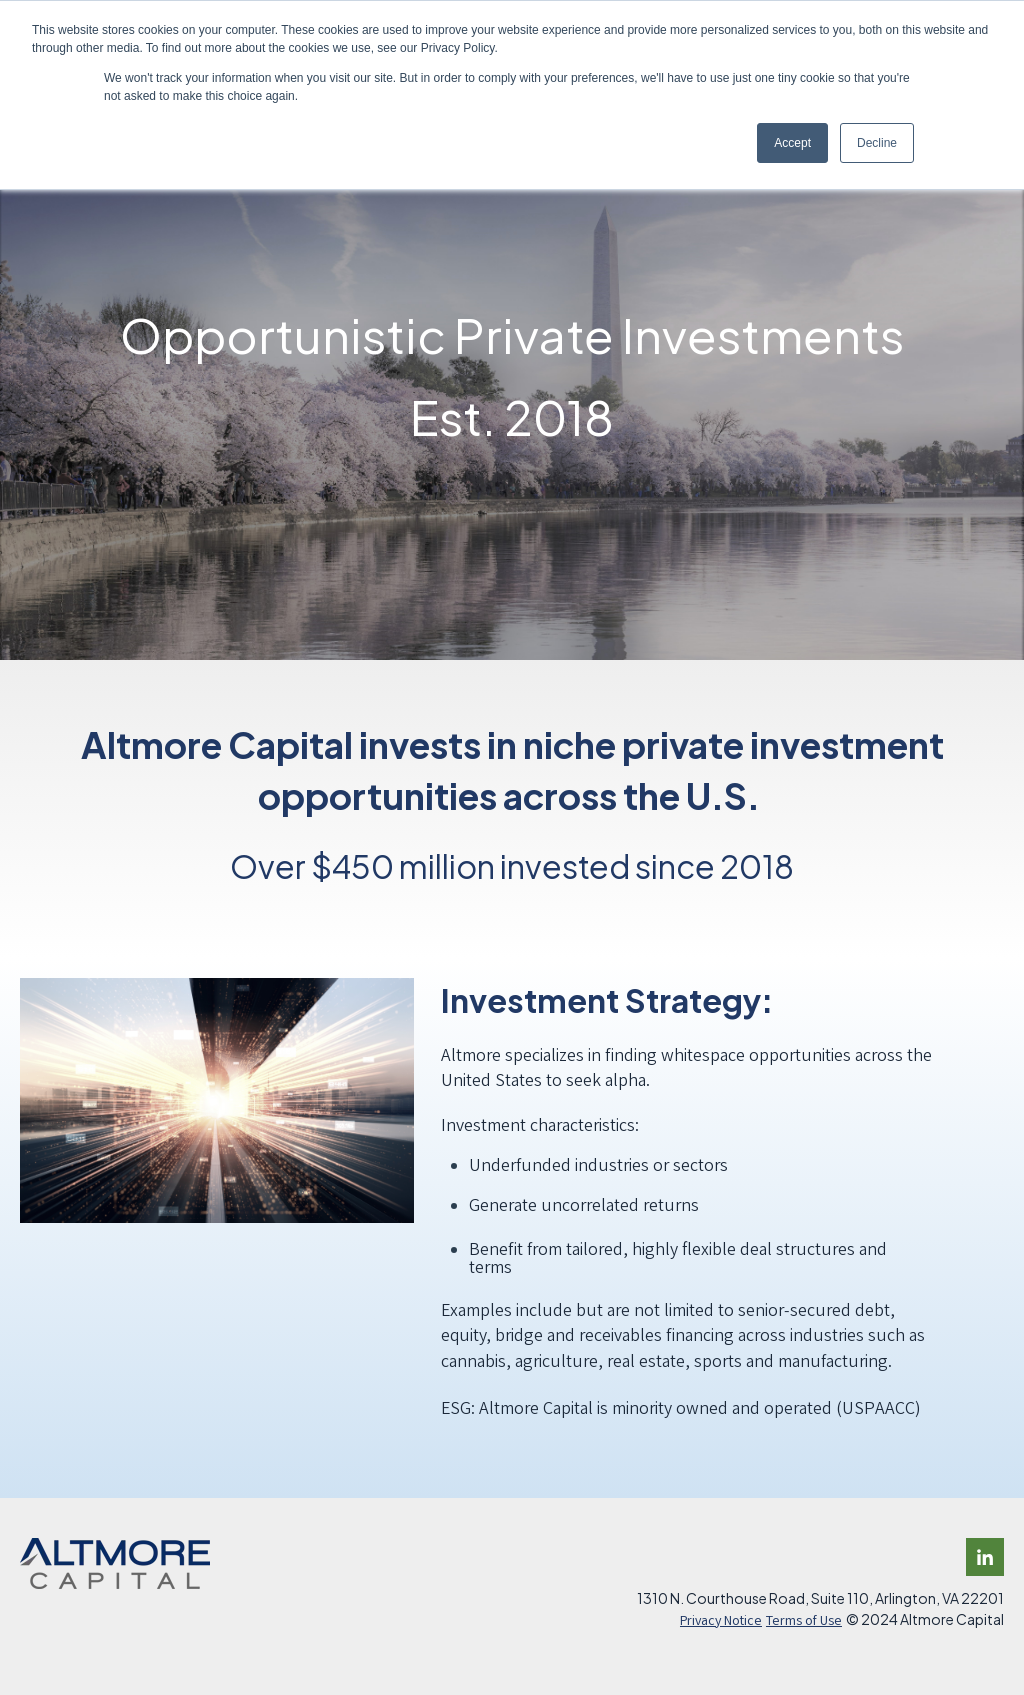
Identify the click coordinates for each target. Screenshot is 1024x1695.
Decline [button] (877, 143)
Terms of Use (804, 1622)
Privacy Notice (721, 1622)
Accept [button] (792, 143)
